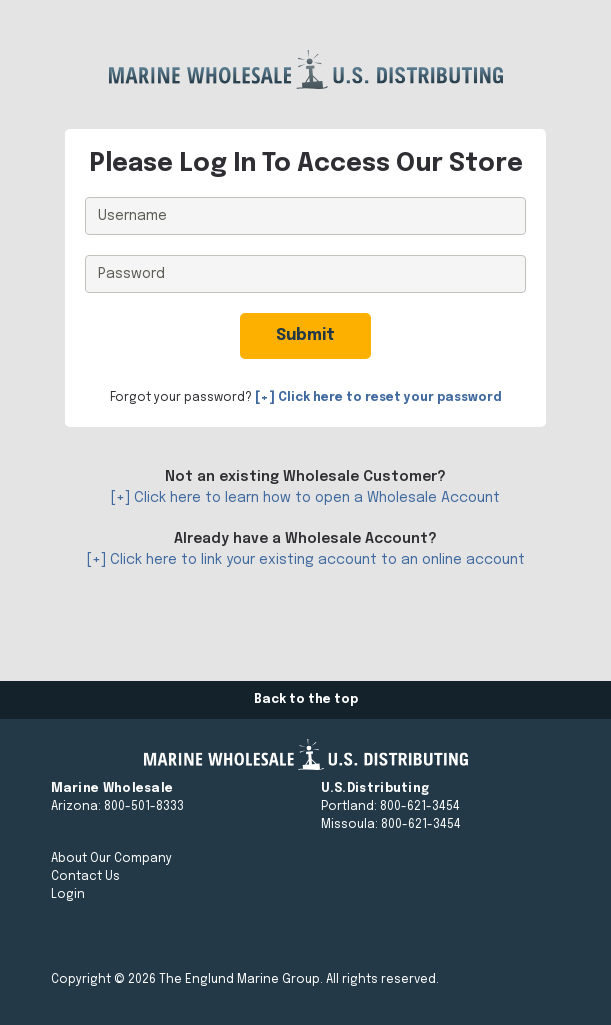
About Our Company (111, 859)
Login (68, 895)
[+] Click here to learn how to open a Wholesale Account (305, 498)
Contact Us (85, 877)
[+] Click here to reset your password (378, 398)
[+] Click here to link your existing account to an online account (306, 560)
